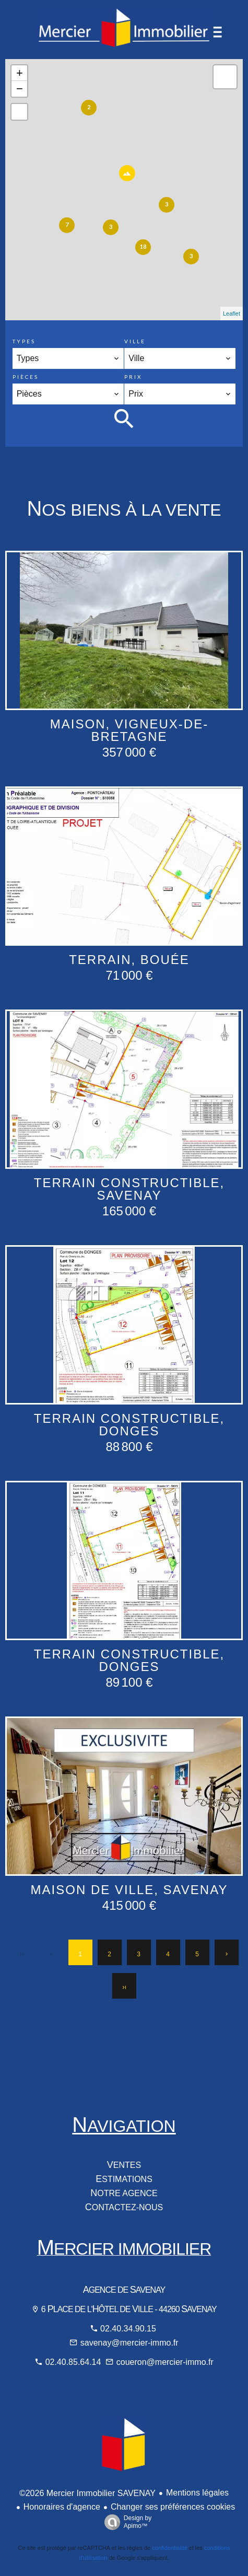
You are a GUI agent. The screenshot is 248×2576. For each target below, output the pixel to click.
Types (24, 341)
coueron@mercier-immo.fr (165, 2362)
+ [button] (19, 72)
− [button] (19, 88)
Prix (133, 377)
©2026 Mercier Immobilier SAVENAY (87, 2493)
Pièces (26, 377)
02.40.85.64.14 (74, 2362)
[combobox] (68, 358)
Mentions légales (197, 2492)
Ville (135, 341)
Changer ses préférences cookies (173, 2506)
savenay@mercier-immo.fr (129, 2342)
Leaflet (231, 313)
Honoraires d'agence (61, 2506)
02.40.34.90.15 (128, 2328)
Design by (125, 2522)
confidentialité (169, 2548)
